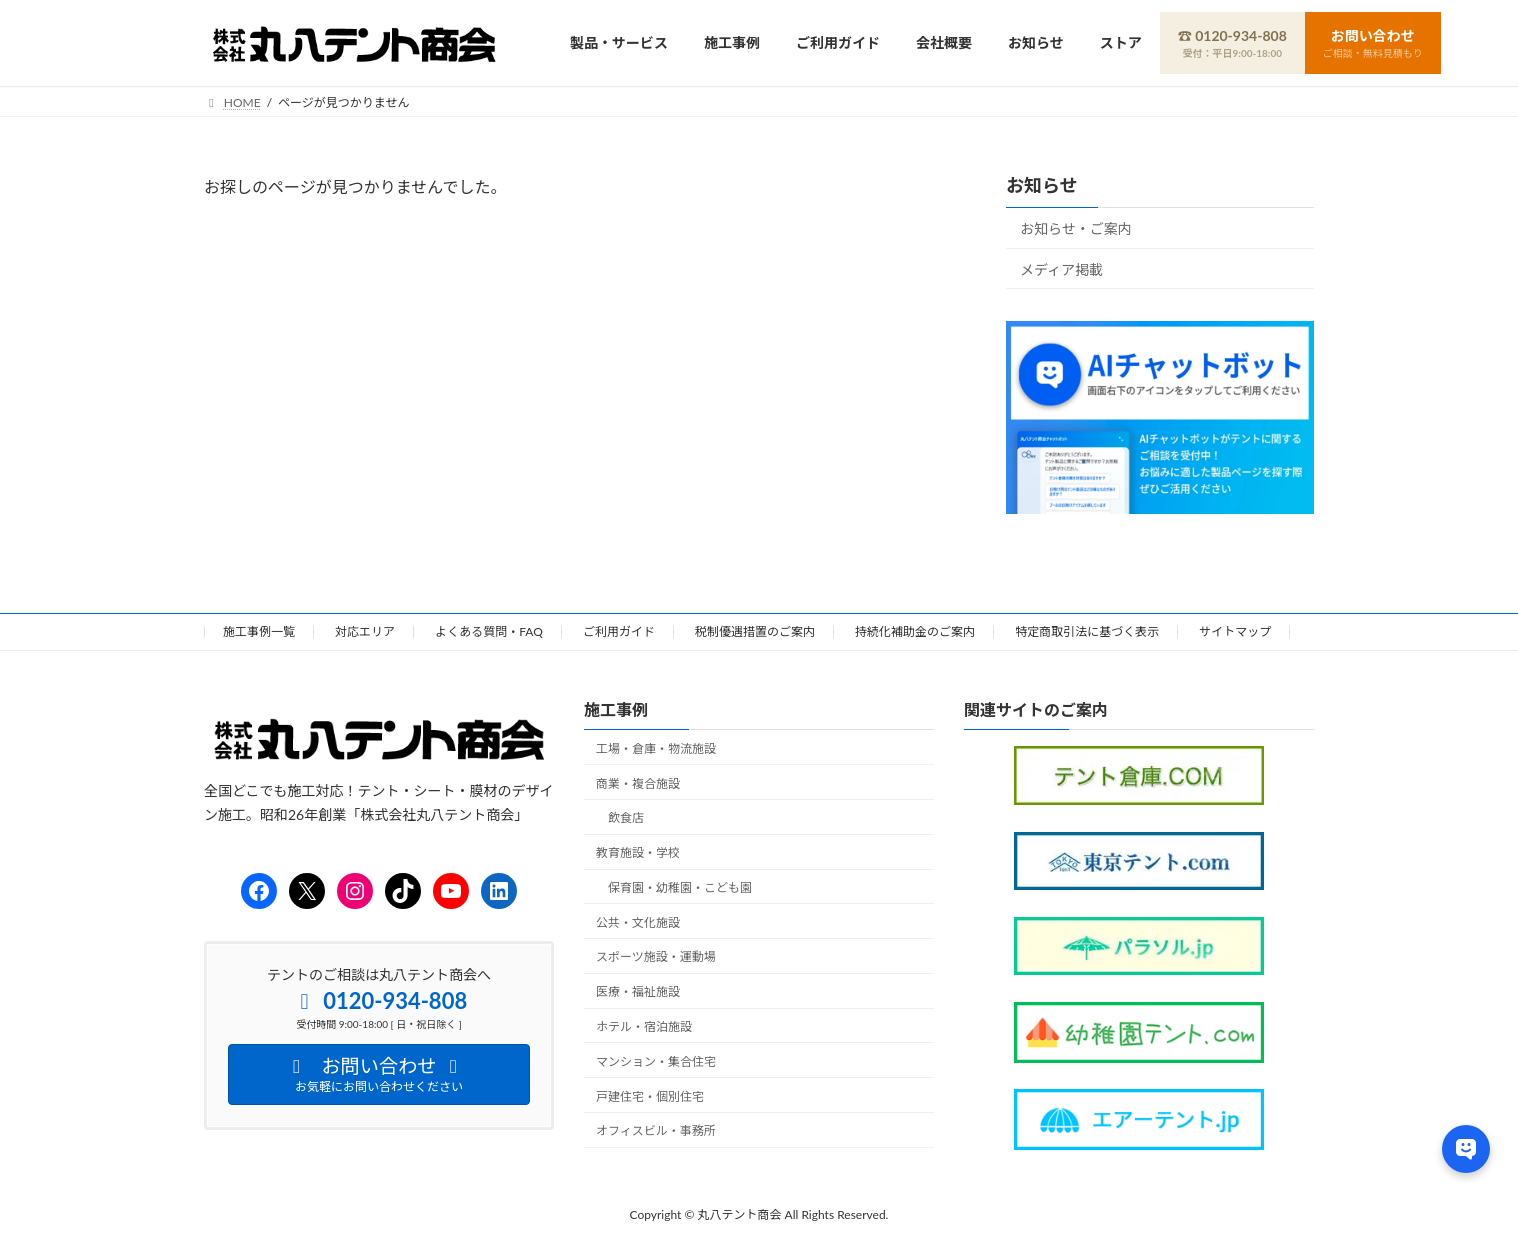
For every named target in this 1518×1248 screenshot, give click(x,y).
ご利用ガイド (619, 631)
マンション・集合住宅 (656, 1060)
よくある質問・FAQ (489, 631)
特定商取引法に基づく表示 (1087, 631)
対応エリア (365, 631)
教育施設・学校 (638, 852)
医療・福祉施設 (638, 991)
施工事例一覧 (259, 631)
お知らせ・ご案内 (1076, 228)
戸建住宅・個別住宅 (650, 1095)
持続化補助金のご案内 (915, 631)
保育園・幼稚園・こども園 (680, 886)
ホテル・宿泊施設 (644, 1026)
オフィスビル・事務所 (656, 1130)
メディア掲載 (1061, 268)
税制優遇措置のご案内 (755, 631)
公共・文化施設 (638, 921)
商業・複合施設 (638, 782)
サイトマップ (1235, 631)
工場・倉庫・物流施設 (656, 747)
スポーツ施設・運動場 (656, 956)
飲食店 (626, 817)
